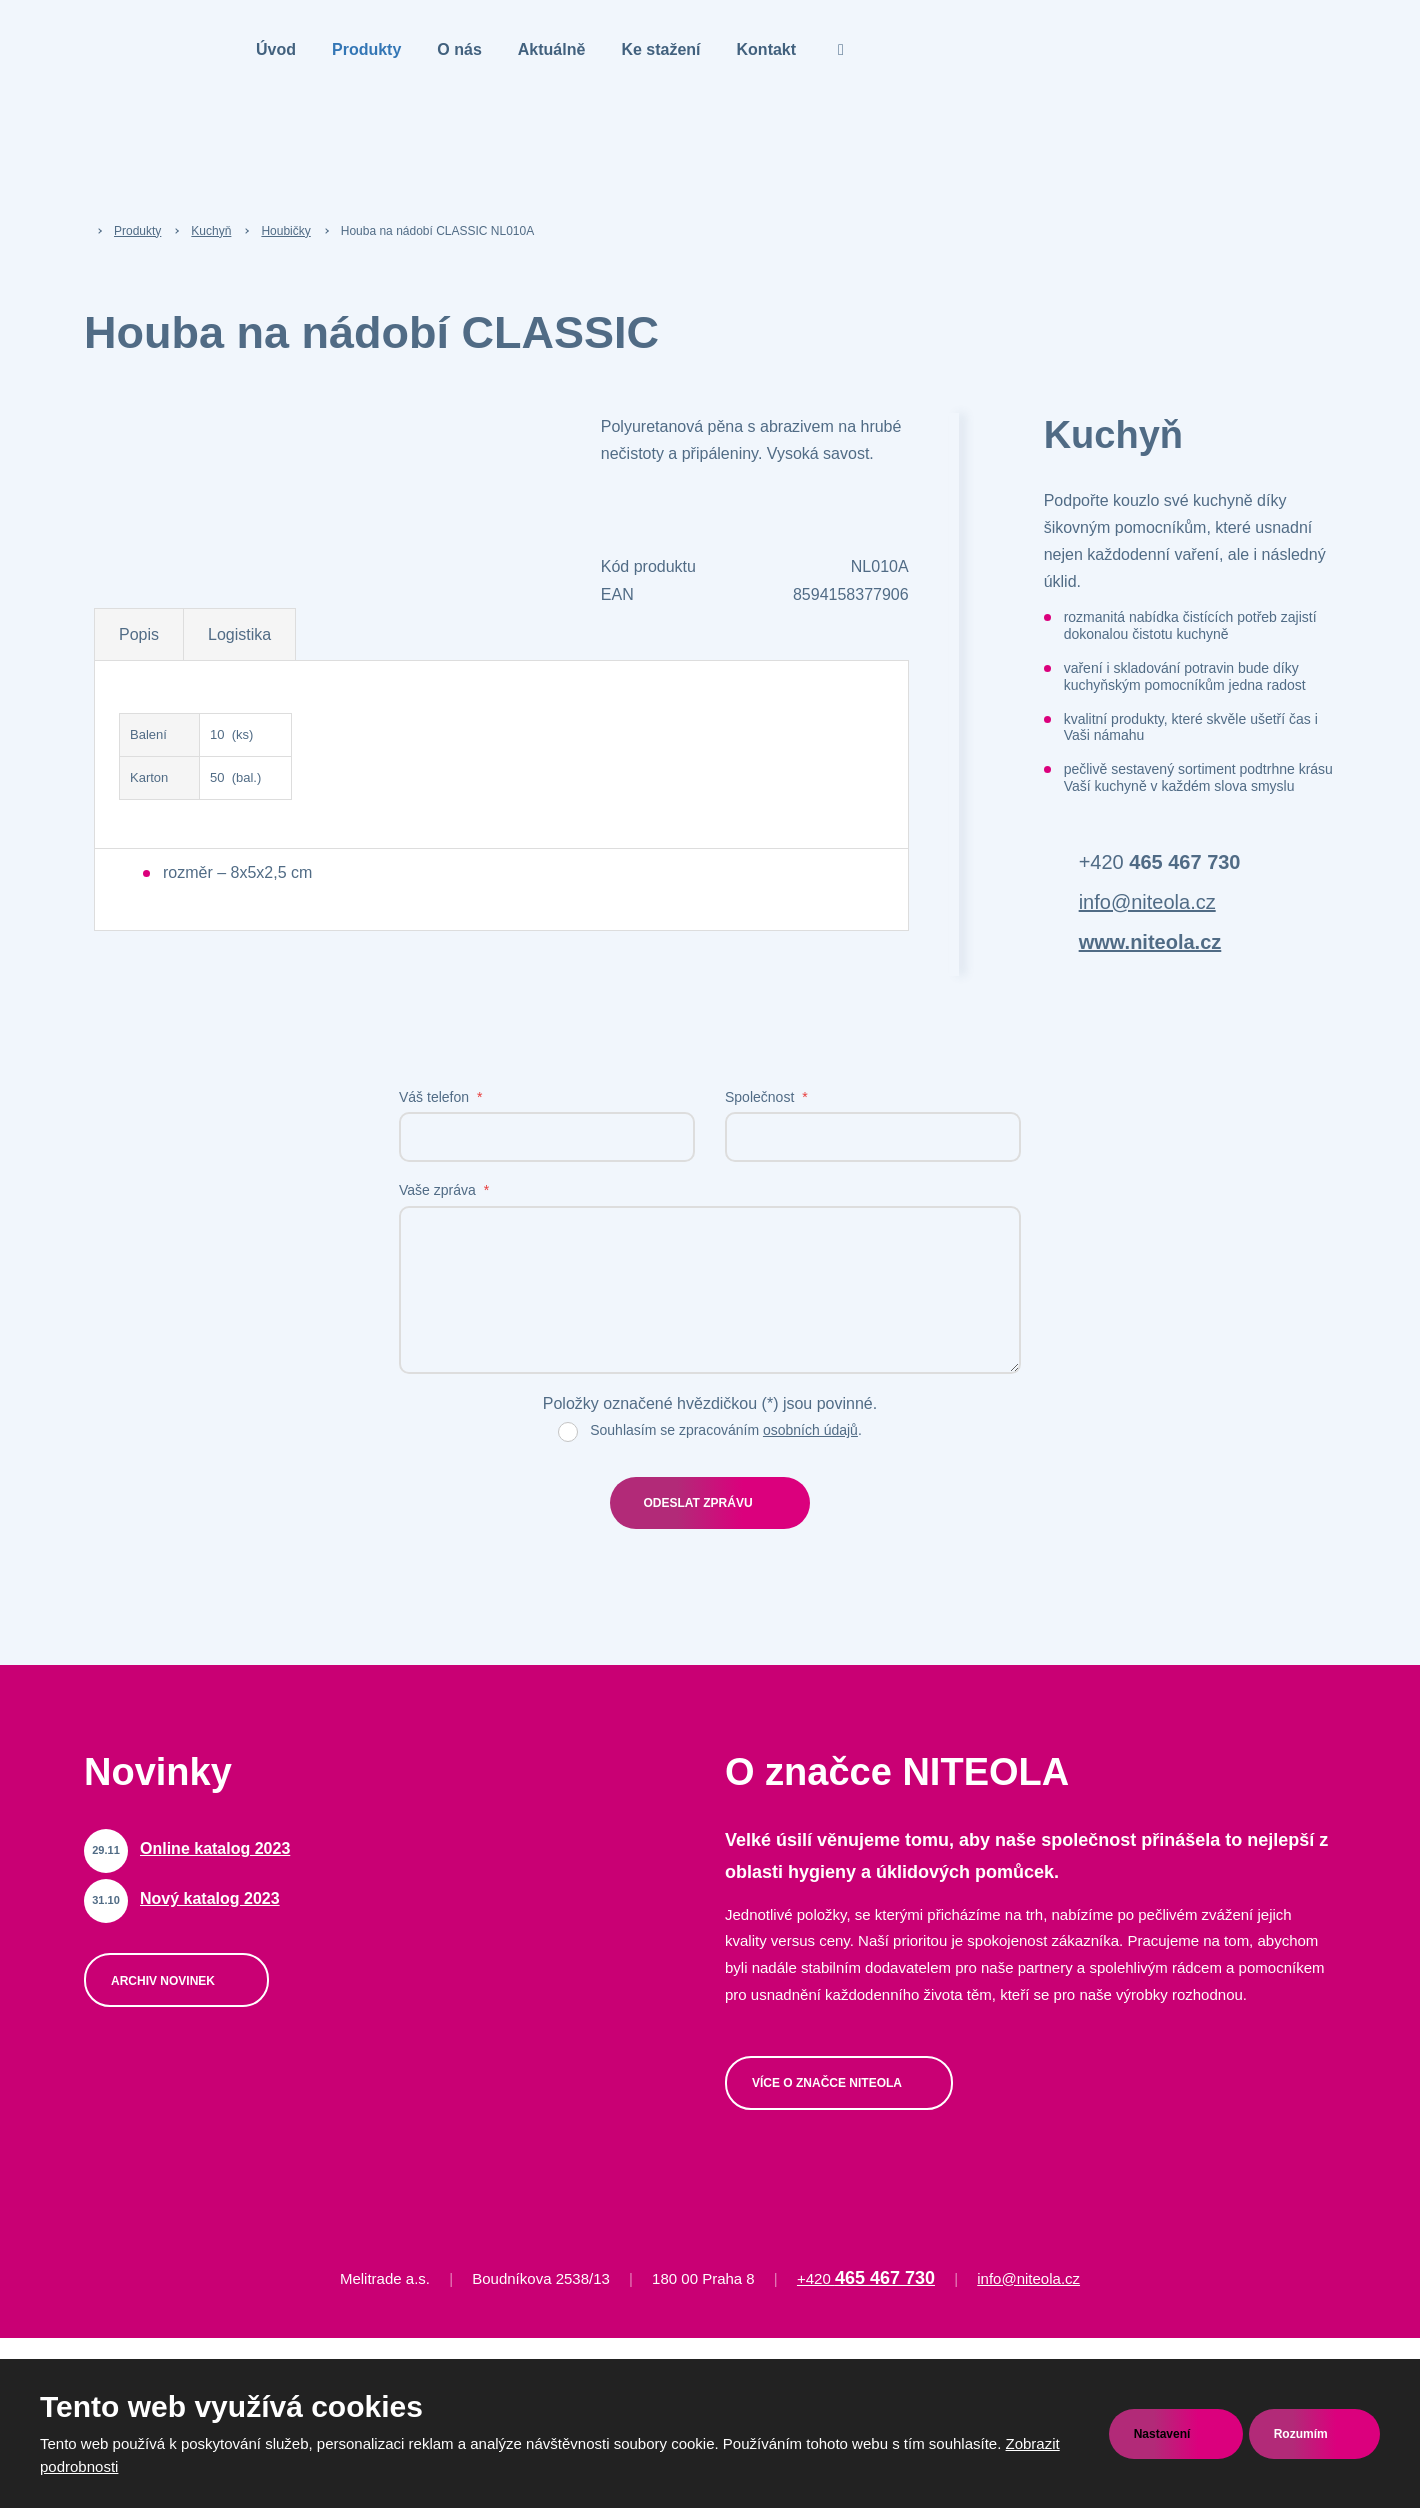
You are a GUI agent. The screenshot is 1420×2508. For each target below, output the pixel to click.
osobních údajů (810, 1430)
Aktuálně (552, 49)
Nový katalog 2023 (210, 1898)
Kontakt (767, 49)
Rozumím (1302, 2434)
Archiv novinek (164, 1981)
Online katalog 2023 (215, 1848)
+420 (1160, 862)
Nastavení (1164, 2434)
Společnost (766, 1097)
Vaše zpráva (444, 1190)
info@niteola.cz (1147, 902)
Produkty (366, 49)
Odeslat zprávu (697, 1503)
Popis (139, 634)
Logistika (239, 634)
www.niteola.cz (1150, 942)
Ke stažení (660, 49)
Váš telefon (440, 1097)
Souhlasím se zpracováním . (726, 1430)
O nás (459, 49)
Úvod (276, 49)
